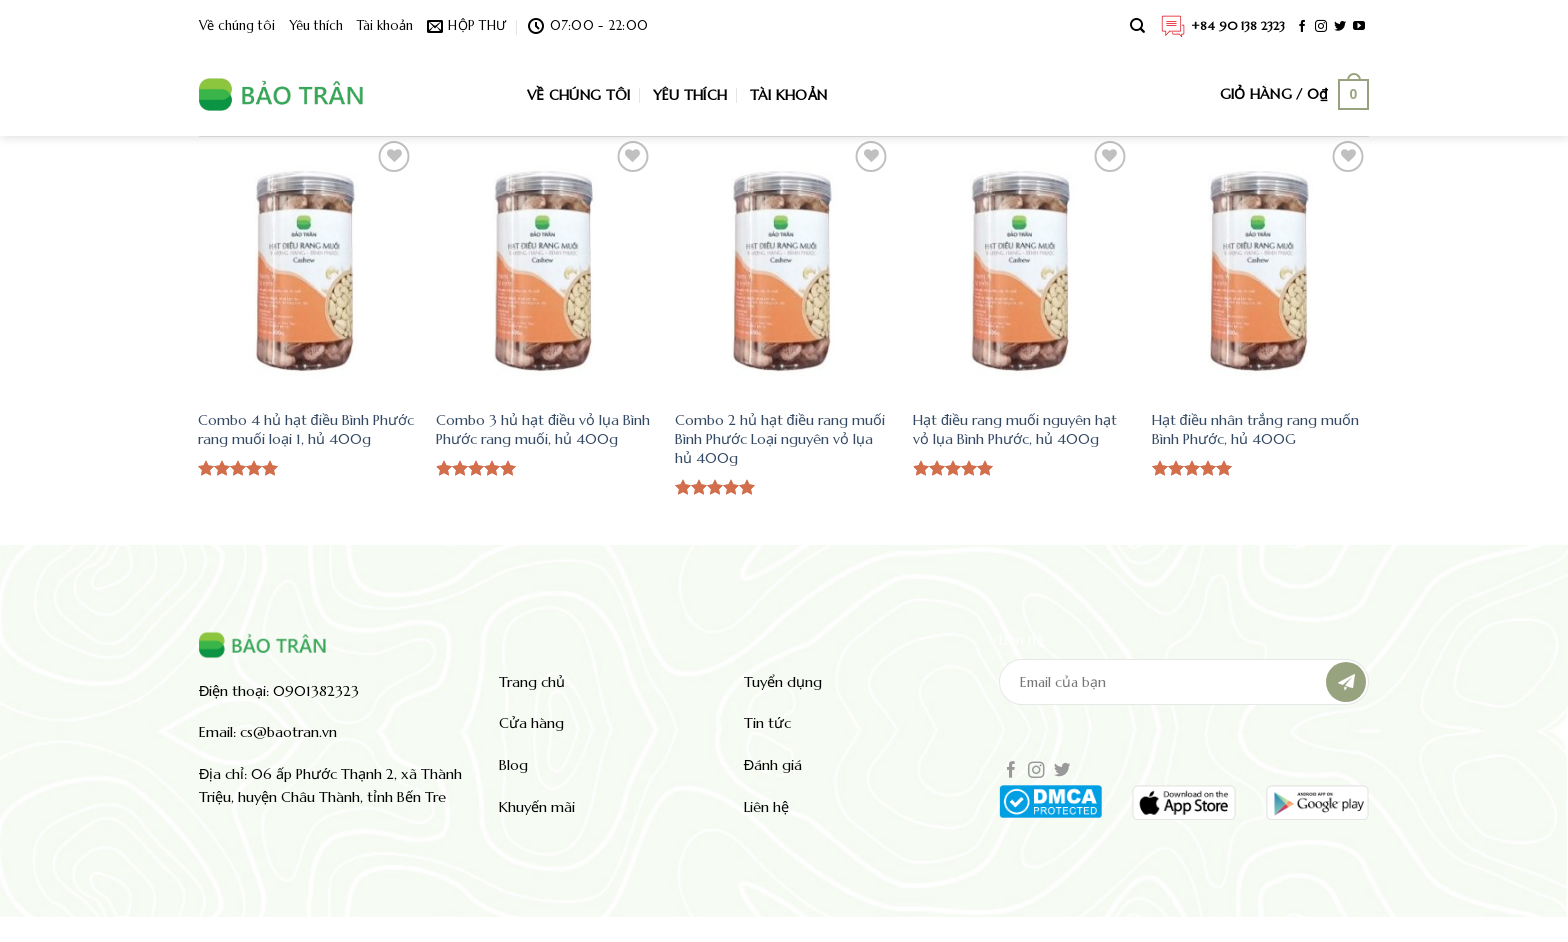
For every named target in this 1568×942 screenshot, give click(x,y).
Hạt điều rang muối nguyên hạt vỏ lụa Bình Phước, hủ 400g (1015, 429)
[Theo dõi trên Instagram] (1321, 27)
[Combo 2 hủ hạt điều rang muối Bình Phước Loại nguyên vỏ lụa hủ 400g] (784, 267)
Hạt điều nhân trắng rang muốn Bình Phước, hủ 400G (1255, 429)
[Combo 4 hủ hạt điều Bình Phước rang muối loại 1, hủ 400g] (307, 267)
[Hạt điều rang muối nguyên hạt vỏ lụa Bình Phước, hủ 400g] (1022, 267)
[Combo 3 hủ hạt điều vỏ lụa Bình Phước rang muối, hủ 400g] (545, 267)
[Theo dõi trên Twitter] (1340, 27)
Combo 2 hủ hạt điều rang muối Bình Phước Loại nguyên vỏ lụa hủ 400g (780, 438)
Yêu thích (316, 26)
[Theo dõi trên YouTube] (1359, 27)
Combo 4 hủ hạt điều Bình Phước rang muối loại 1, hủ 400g (306, 429)
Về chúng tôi (237, 26)
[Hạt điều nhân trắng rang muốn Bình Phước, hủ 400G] (1261, 267)
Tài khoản (385, 26)
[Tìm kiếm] (1137, 26)
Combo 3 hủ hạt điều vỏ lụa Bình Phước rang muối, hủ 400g (543, 429)
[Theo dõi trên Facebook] (1302, 27)
